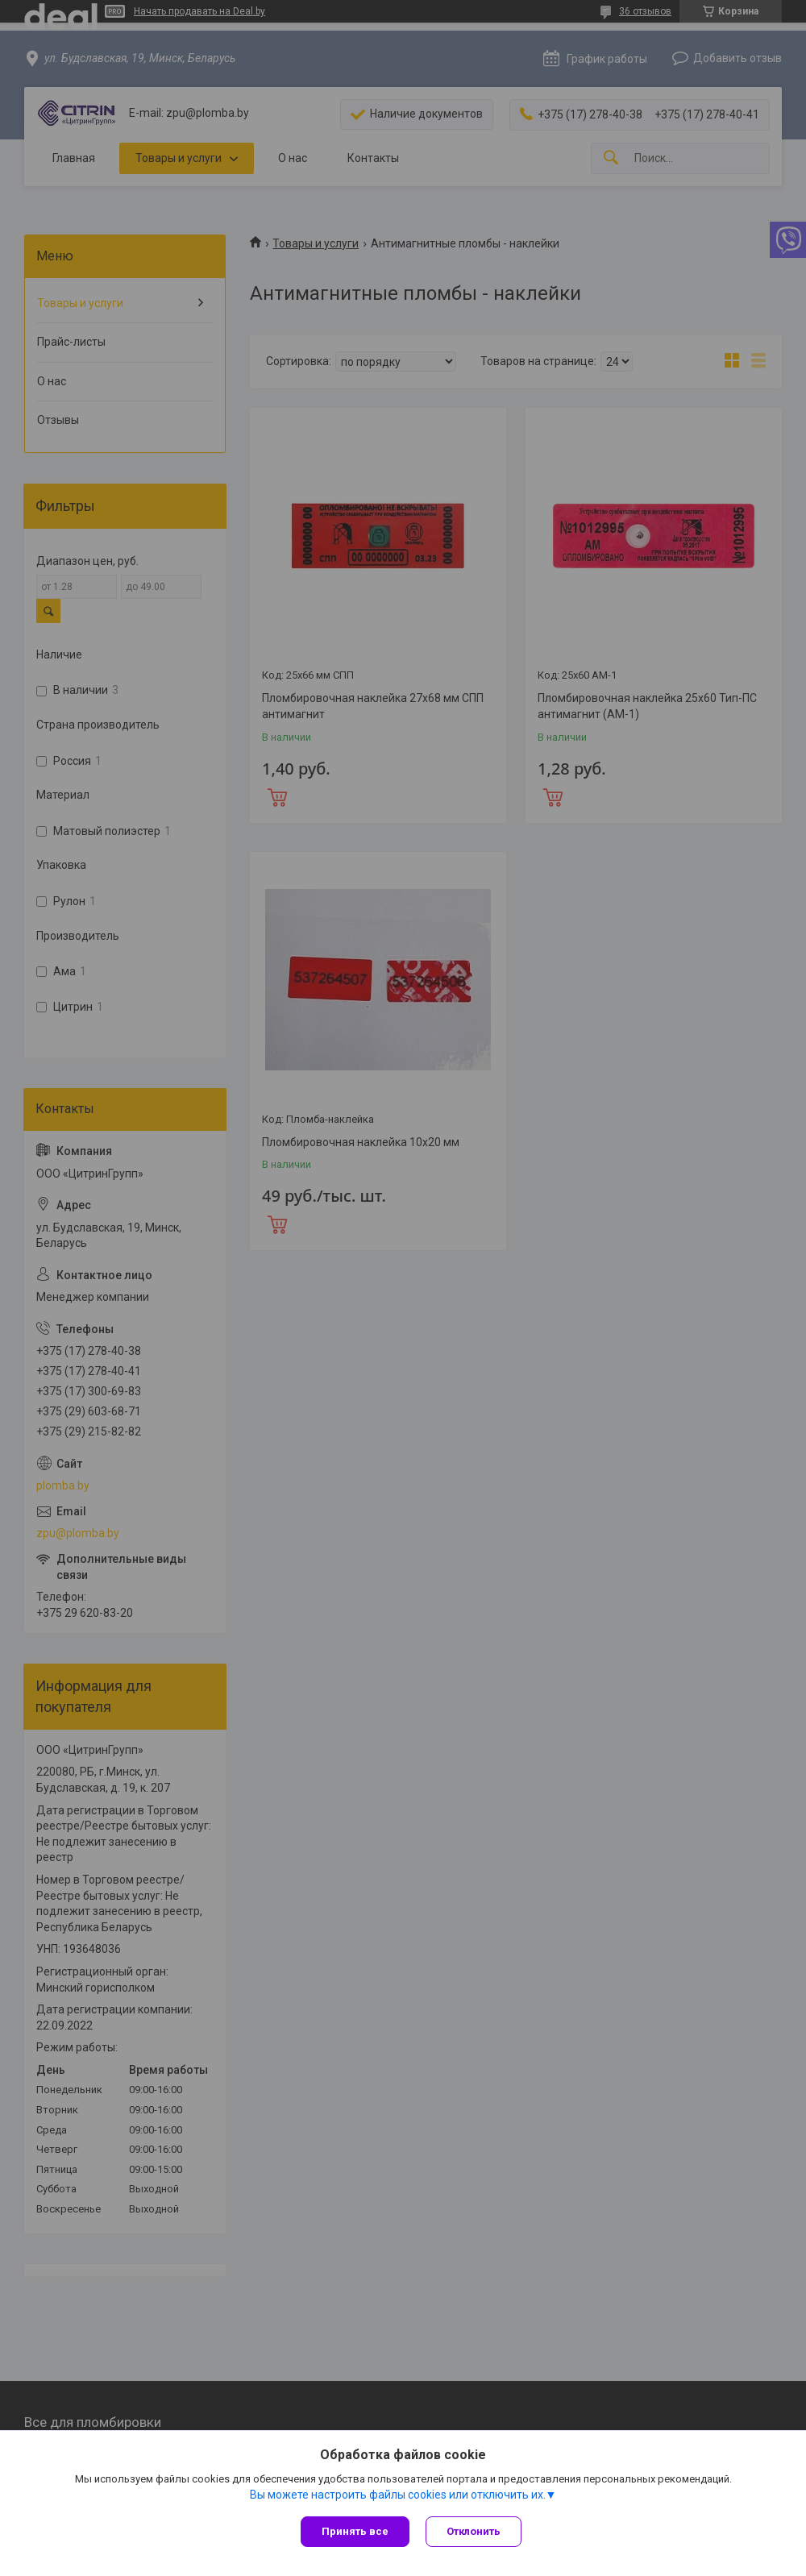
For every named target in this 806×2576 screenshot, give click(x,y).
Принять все (355, 2531)
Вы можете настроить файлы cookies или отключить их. (398, 2494)
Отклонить (474, 2531)
